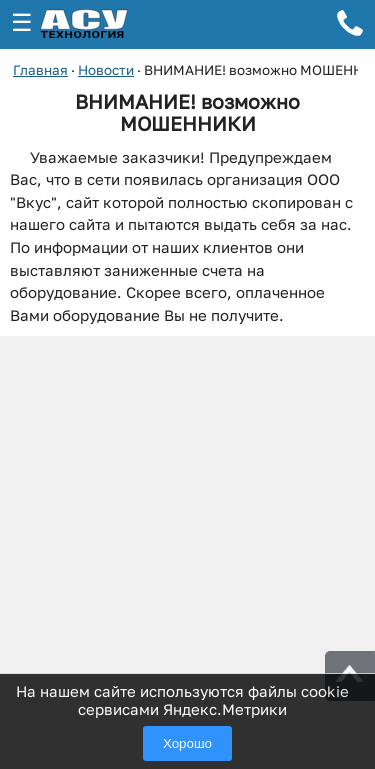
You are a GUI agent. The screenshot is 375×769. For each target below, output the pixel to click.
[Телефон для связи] (350, 26)
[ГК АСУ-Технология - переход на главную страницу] (106, 24)
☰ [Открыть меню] (22, 22)
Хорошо (187, 743)
